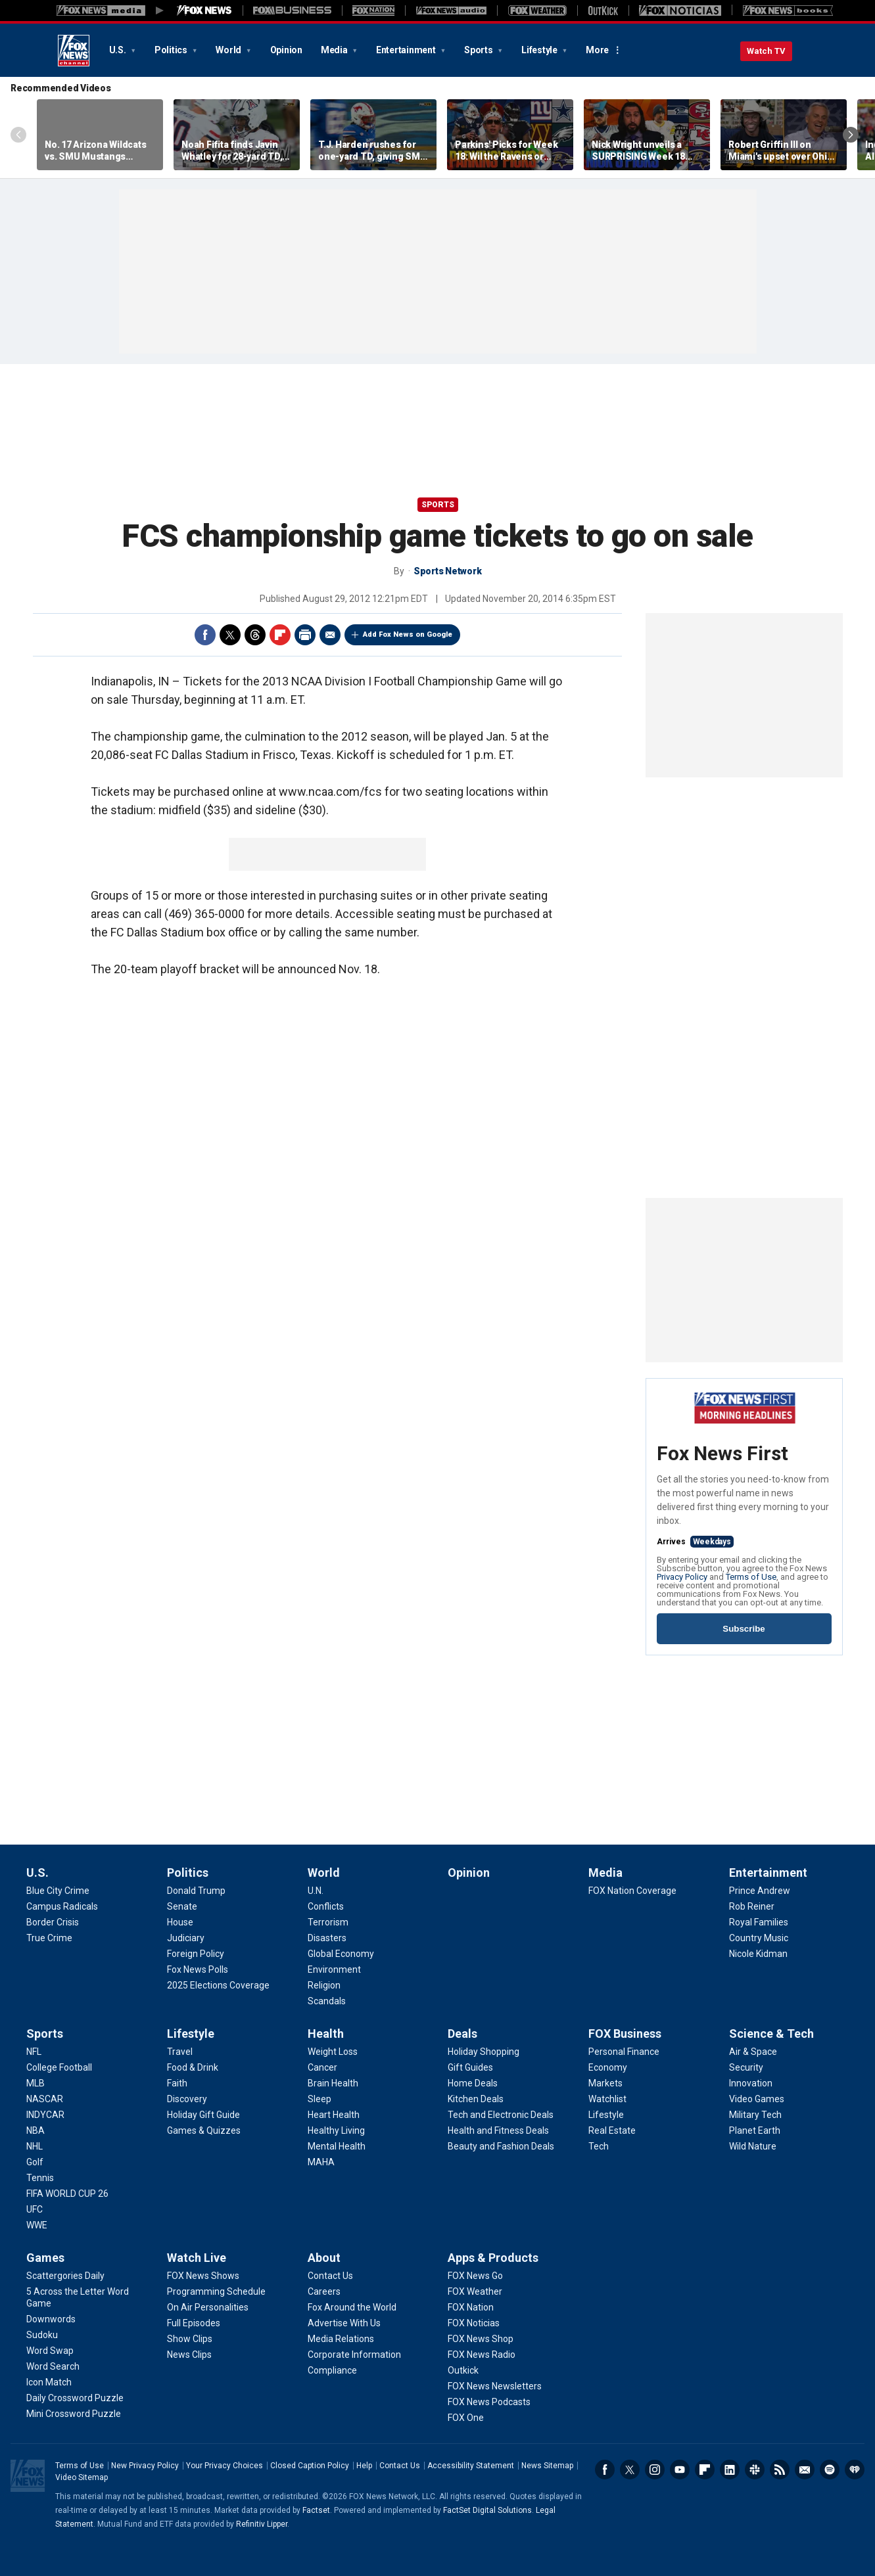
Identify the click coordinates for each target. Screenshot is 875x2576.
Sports (479, 50)
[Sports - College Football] (59, 2067)
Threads (255, 634)
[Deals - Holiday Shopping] (483, 2051)
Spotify (830, 2469)
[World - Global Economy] (341, 1953)
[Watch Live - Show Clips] (189, 2339)
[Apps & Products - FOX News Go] (475, 2275)
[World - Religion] (324, 1985)
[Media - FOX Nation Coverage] (632, 1890)
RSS (780, 2469)
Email (330, 634)
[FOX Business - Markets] (605, 2083)
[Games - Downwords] (51, 2319)
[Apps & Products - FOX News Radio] (481, 2354)
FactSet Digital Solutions (487, 2510)
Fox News (73, 50)
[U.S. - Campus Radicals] (62, 1906)
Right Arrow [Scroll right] (851, 135)
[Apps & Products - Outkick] (463, 2370)
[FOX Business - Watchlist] (607, 2099)
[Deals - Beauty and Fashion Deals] (501, 2146)
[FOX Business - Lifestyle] (606, 2114)
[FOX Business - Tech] (598, 2146)
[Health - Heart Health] (334, 2114)
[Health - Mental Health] (337, 2146)
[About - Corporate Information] (354, 2354)
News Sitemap (547, 2465)
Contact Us (399, 2465)
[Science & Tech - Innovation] (750, 2083)
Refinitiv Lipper (261, 2524)
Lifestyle (540, 50)
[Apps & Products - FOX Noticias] (474, 2323)
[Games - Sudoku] (42, 2335)
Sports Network (448, 571)
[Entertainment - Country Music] (758, 1938)
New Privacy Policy (145, 2465)
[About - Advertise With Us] (344, 2323)
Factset (316, 2510)
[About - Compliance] (332, 2370)
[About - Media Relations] (341, 2339)
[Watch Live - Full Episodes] (193, 2323)
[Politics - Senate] (182, 1906)
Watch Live (196, 2258)
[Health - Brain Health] (333, 2083)
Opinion (286, 50)
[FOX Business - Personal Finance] (623, 2051)
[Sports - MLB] (35, 2083)
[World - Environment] (334, 1969)
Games (45, 2258)
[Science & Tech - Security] (746, 2067)
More (597, 50)
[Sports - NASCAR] (44, 2099)
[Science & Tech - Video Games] (756, 2099)
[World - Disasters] (327, 1938)
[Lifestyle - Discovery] (187, 2099)
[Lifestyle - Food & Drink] (192, 2067)
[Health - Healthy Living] (336, 2130)
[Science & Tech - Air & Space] (753, 2051)
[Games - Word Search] (53, 2366)
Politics (171, 50)
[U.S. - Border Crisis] (52, 1922)
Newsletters (805, 2469)
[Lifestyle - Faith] (177, 2083)
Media (335, 50)
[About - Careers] (324, 2291)
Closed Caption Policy (309, 2465)
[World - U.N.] (315, 1890)
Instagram (655, 2469)
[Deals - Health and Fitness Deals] (498, 2130)
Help (364, 2465)
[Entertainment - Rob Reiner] (751, 1906)
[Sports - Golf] (34, 2162)
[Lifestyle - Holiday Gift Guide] (203, 2114)
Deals (462, 2033)
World (229, 50)
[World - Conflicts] (326, 1906)
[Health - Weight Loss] (333, 2051)
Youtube (680, 2469)
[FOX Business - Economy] (607, 2067)
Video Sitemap (81, 2477)
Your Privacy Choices (224, 2465)
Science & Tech (771, 2033)
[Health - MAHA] (321, 2162)
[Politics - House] (180, 1922)
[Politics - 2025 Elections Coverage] (218, 1985)
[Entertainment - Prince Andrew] (759, 1890)
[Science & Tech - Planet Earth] (754, 2130)
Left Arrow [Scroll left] (18, 135)
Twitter (230, 634)
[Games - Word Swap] (50, 2350)
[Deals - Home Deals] (473, 2083)
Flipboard (280, 634)
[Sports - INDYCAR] (45, 2114)
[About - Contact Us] (330, 2275)
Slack (755, 2469)
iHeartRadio (854, 2469)
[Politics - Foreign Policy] (195, 1953)
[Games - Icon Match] (49, 2382)
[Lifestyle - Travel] (180, 2051)
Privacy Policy (682, 1577)
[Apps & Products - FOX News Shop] (480, 2339)
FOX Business (624, 2033)
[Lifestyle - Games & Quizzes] (204, 2130)
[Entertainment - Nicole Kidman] (758, 1953)
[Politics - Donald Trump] (196, 1890)
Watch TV (766, 51)
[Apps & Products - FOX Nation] (471, 2307)
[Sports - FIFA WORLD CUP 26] (67, 2193)
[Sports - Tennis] (40, 2178)
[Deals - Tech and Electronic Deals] (501, 2114)
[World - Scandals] (327, 2001)
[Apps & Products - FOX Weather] (475, 2291)
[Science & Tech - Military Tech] (755, 2114)
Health (326, 2033)
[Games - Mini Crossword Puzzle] (73, 2413)
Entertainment (407, 50)
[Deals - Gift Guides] (470, 2067)
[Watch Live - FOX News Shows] (203, 2275)
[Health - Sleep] (319, 2099)
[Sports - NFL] (33, 2051)
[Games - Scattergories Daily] (65, 2275)
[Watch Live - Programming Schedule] (216, 2291)
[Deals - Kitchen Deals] (476, 2099)
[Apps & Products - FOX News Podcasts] (489, 2402)
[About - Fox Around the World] (352, 2307)
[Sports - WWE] (36, 2225)
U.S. (118, 50)
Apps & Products (493, 2258)
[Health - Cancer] (322, 2067)
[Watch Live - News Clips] (189, 2354)
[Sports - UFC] (34, 2209)
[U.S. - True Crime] (49, 1938)
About (324, 2258)
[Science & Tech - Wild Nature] (752, 2146)
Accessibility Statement (470, 2465)
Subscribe (743, 1629)
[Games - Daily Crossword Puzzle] (75, 2398)
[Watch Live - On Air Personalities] (207, 2307)
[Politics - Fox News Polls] (197, 1969)
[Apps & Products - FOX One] (466, 2417)
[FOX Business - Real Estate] (612, 2130)
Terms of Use (751, 1577)
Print (305, 634)
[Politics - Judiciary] (185, 1938)
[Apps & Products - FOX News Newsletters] (495, 2386)
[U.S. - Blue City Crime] (57, 1890)
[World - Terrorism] (328, 1922)
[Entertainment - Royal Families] (758, 1922)
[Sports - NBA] (35, 2130)
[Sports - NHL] (34, 2146)
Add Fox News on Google (407, 634)
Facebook (205, 634)
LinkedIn (730, 2469)
